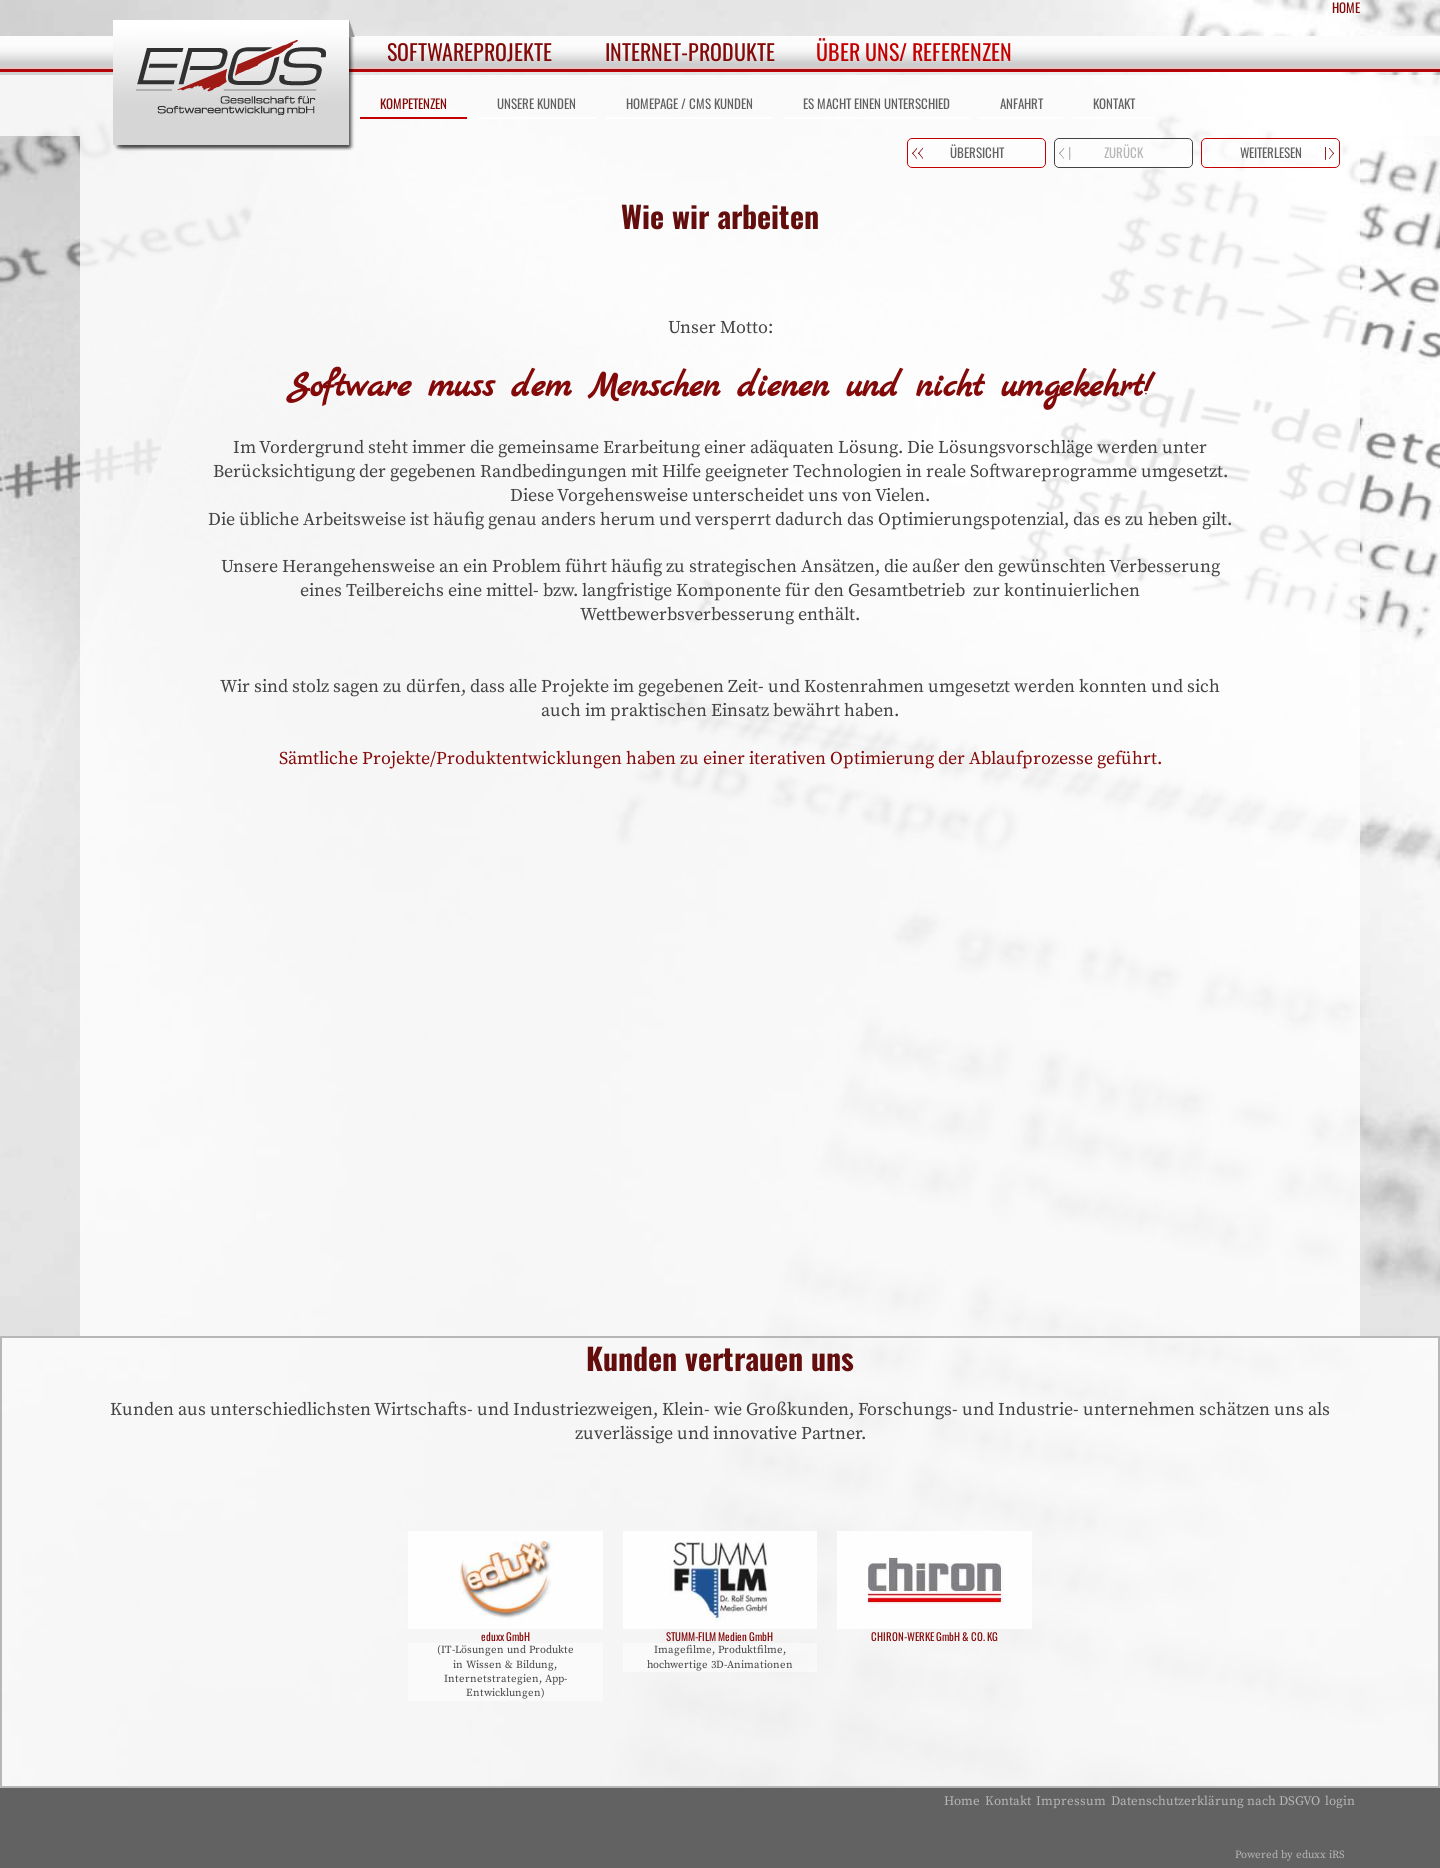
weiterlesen (1271, 152)
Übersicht (977, 152)
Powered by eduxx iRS (1290, 1855)
